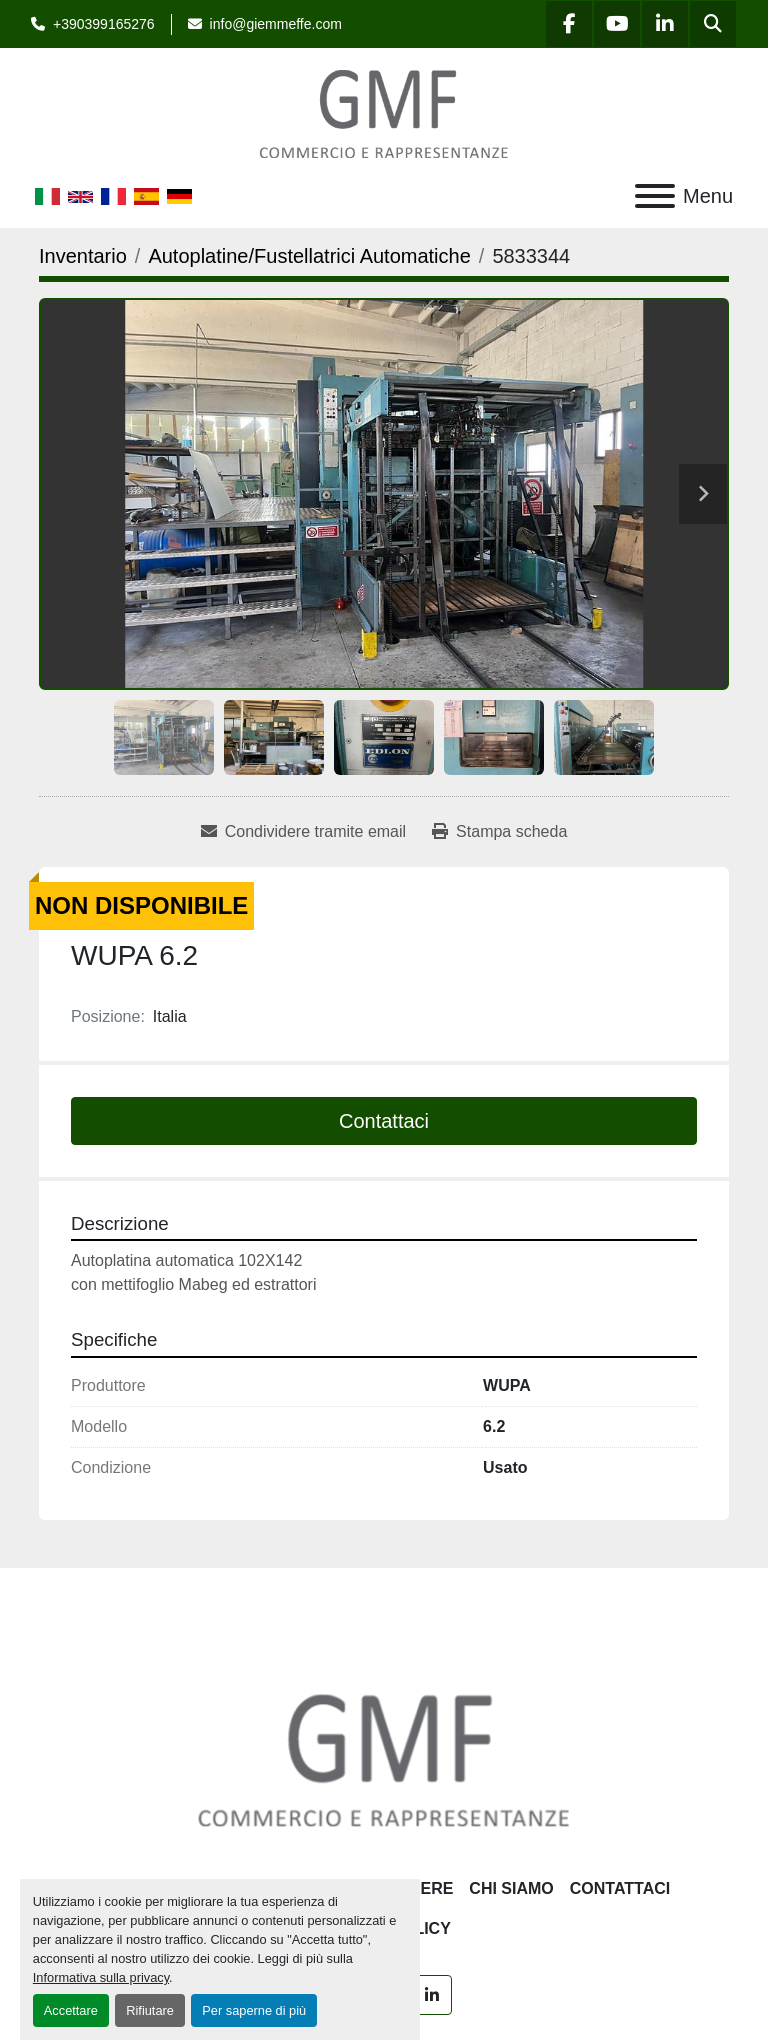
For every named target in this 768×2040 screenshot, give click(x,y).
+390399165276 (104, 24)
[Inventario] (83, 256)
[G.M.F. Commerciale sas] (384, 1758)
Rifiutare (150, 2010)
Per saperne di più (254, 2010)
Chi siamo (511, 1888)
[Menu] (655, 196)
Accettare (71, 2010)
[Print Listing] (499, 832)
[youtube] (617, 24)
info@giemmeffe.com (276, 24)
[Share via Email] (303, 832)
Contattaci (384, 1121)
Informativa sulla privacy (101, 1977)
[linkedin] (665, 24)
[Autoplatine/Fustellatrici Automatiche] (309, 256)
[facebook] (569, 24)
